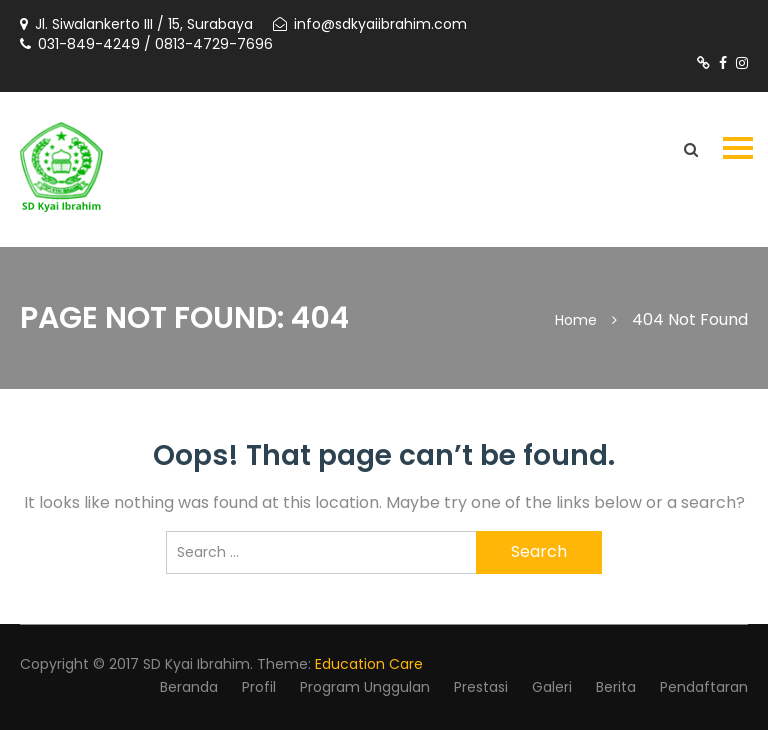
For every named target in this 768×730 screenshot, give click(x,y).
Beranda (189, 687)
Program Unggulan (365, 687)
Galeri (552, 687)
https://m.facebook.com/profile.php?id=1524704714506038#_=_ (723, 63)
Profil (259, 687)
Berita (616, 687)
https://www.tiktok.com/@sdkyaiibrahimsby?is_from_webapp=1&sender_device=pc (703, 63)
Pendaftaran (704, 687)
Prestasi (481, 687)
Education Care (369, 664)
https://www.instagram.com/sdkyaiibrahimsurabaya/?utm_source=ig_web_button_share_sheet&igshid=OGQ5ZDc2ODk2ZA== (742, 63)
